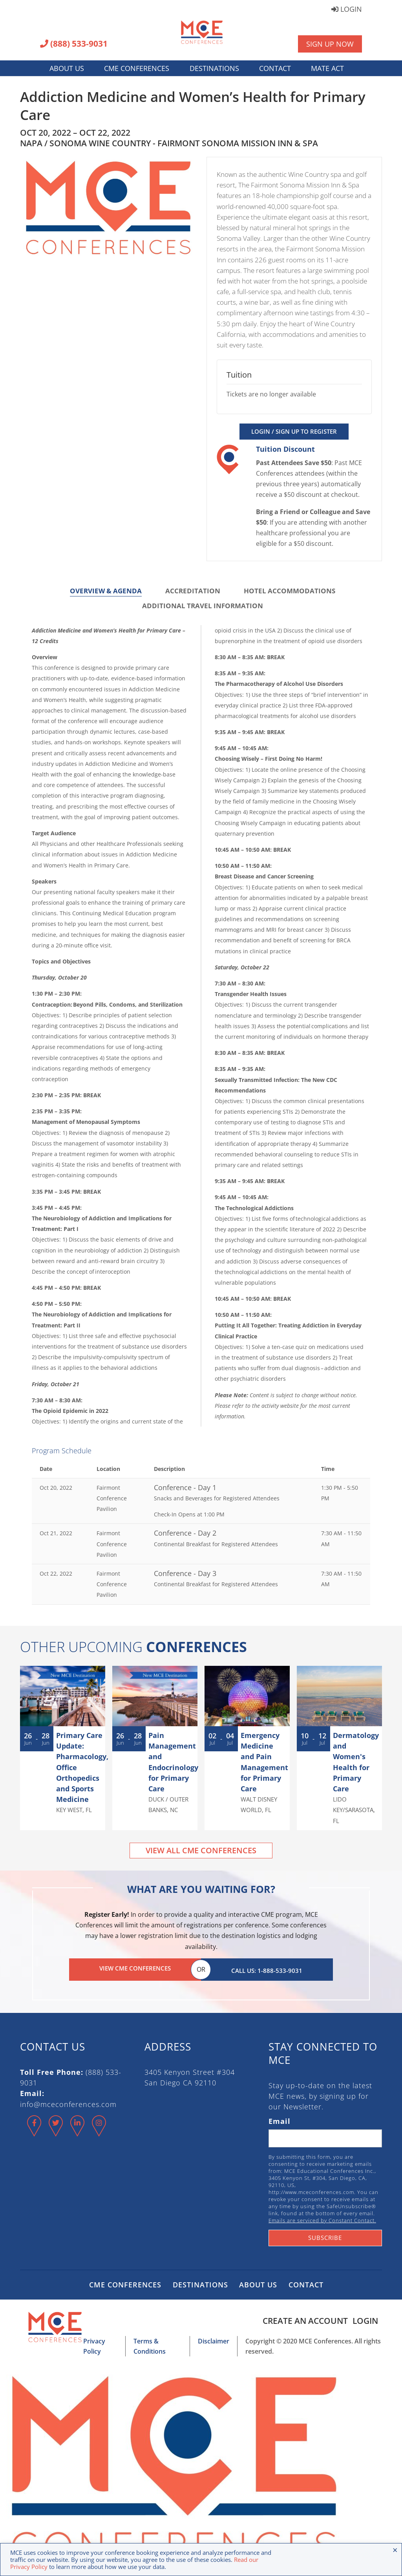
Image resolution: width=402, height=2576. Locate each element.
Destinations (214, 68)
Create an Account (302, 2318)
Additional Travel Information (202, 605)
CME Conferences (136, 68)
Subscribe (325, 2235)
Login (346, 9)
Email (280, 2118)
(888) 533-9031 (74, 44)
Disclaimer (210, 2338)
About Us (66, 68)
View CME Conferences (135, 1968)
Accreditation (192, 590)
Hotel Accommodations (289, 590)
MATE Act (327, 68)
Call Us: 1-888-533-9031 (266, 1968)
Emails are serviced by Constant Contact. (322, 2218)
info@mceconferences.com (68, 2102)
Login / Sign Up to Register (294, 431)
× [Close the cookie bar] (395, 2549)
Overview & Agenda (106, 590)
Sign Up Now (330, 44)
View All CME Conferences (201, 1850)
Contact (275, 68)
